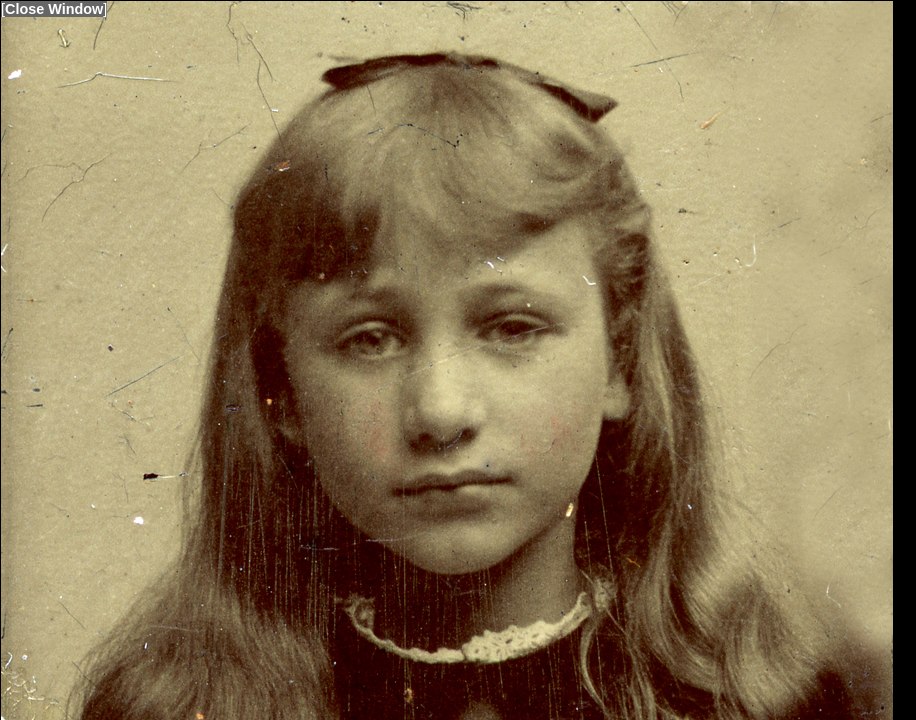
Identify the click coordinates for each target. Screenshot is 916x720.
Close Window (54, 9)
